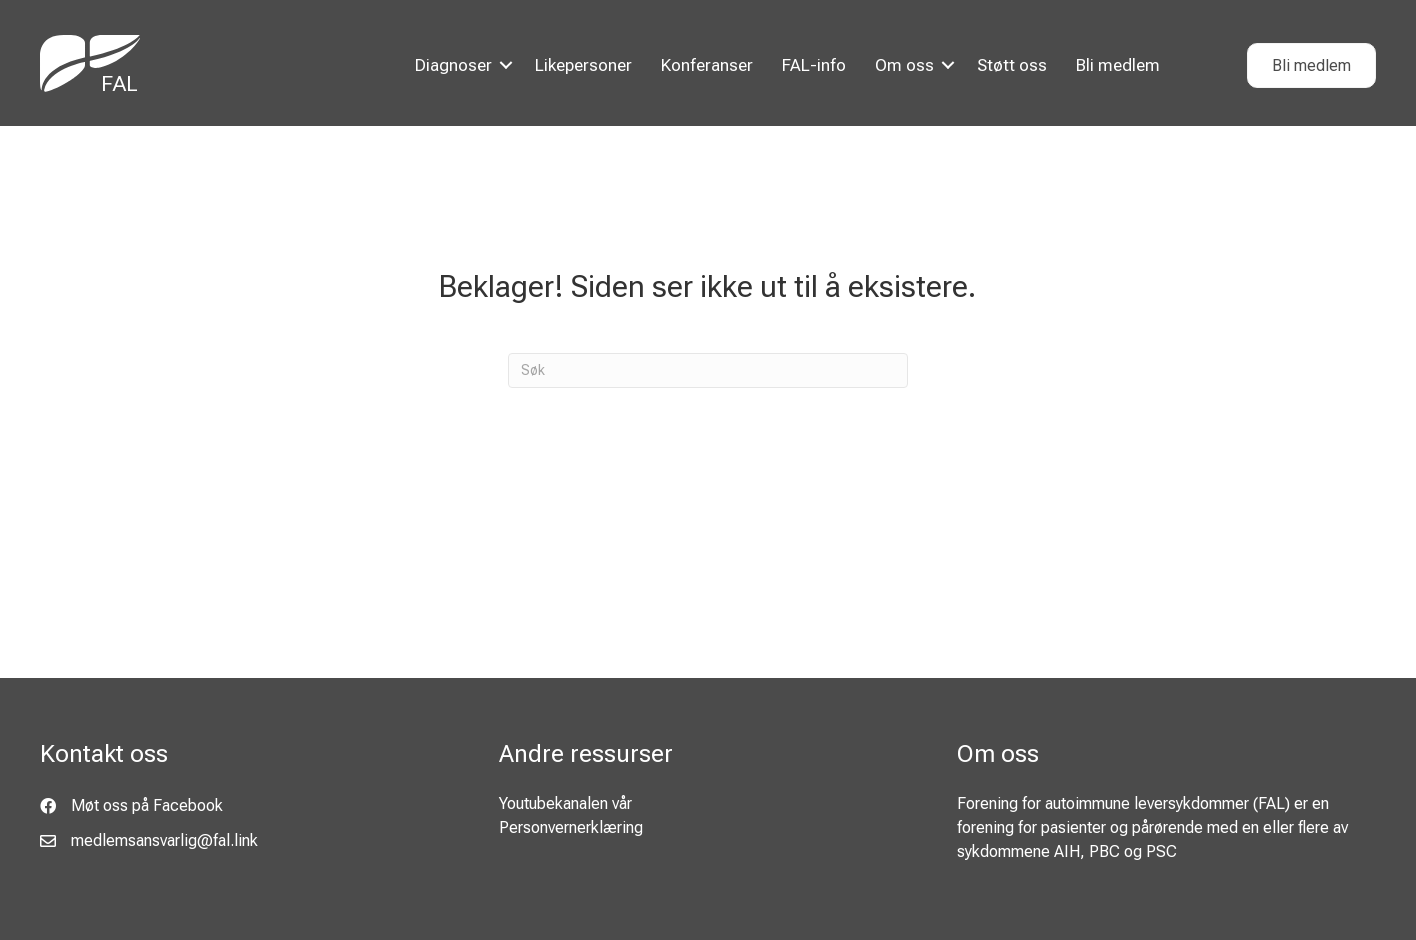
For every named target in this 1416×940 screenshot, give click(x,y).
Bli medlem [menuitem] (1118, 65)
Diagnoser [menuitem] (453, 65)
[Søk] (708, 370)
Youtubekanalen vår (565, 803)
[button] (506, 65)
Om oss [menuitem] (904, 65)
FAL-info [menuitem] (814, 65)
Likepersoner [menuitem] (583, 65)
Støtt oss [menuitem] (1012, 65)
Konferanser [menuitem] (707, 65)
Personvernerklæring (571, 827)
